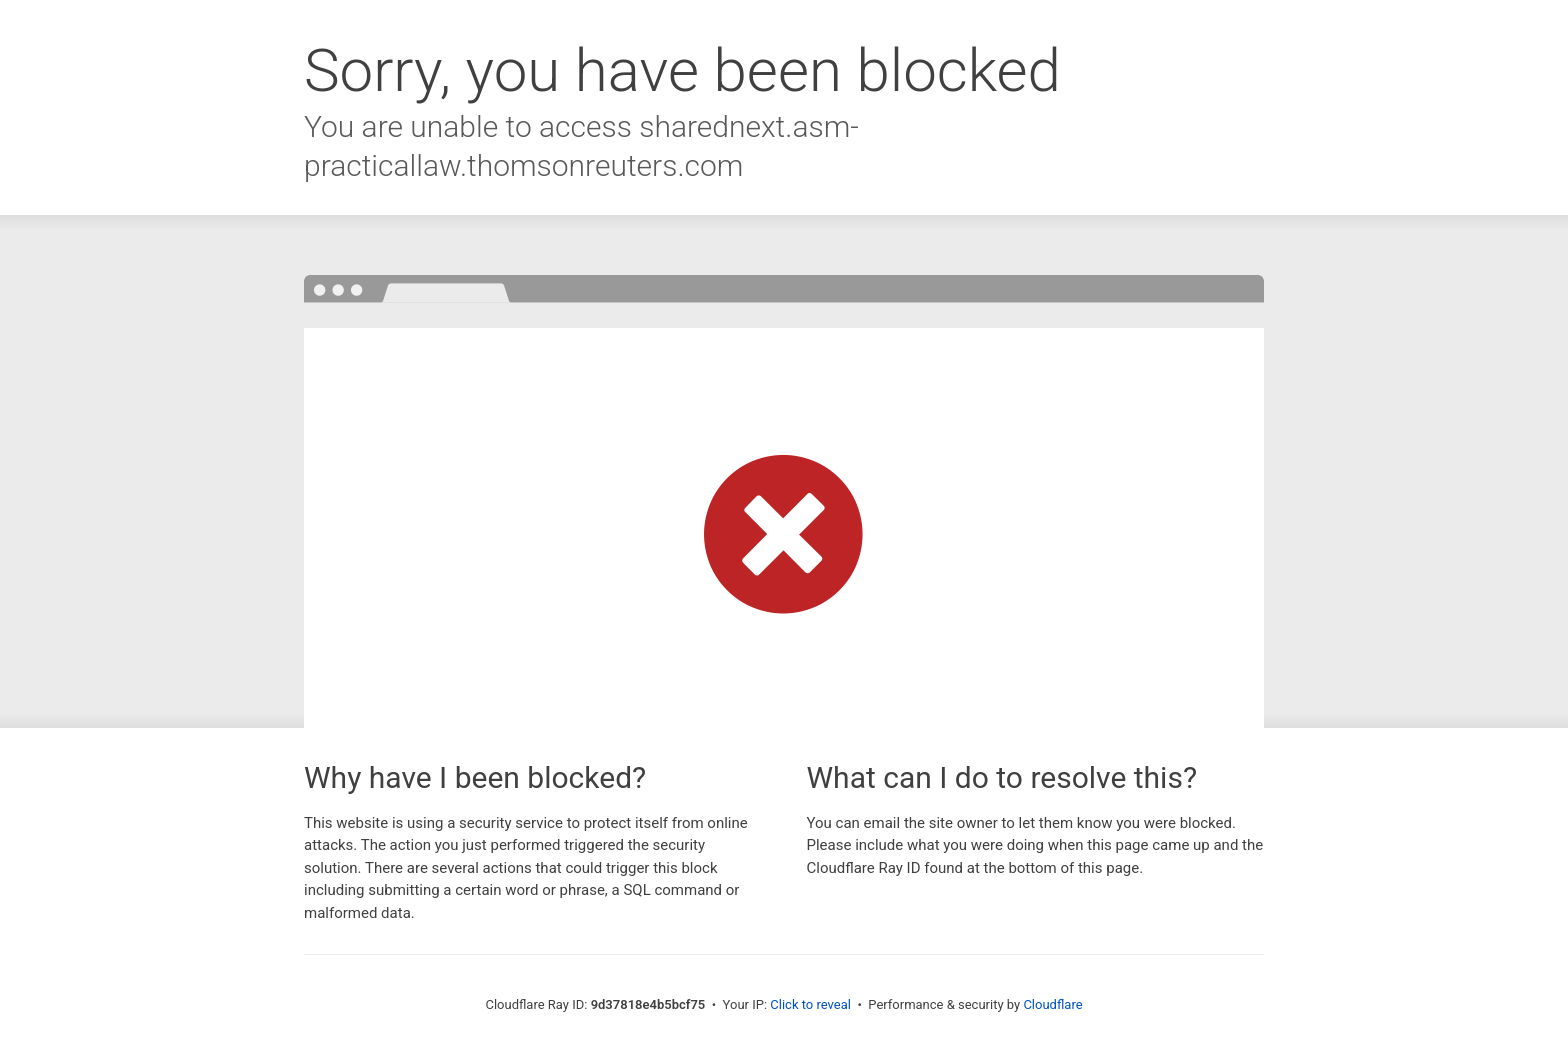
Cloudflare (1052, 1004)
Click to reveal (810, 1004)
